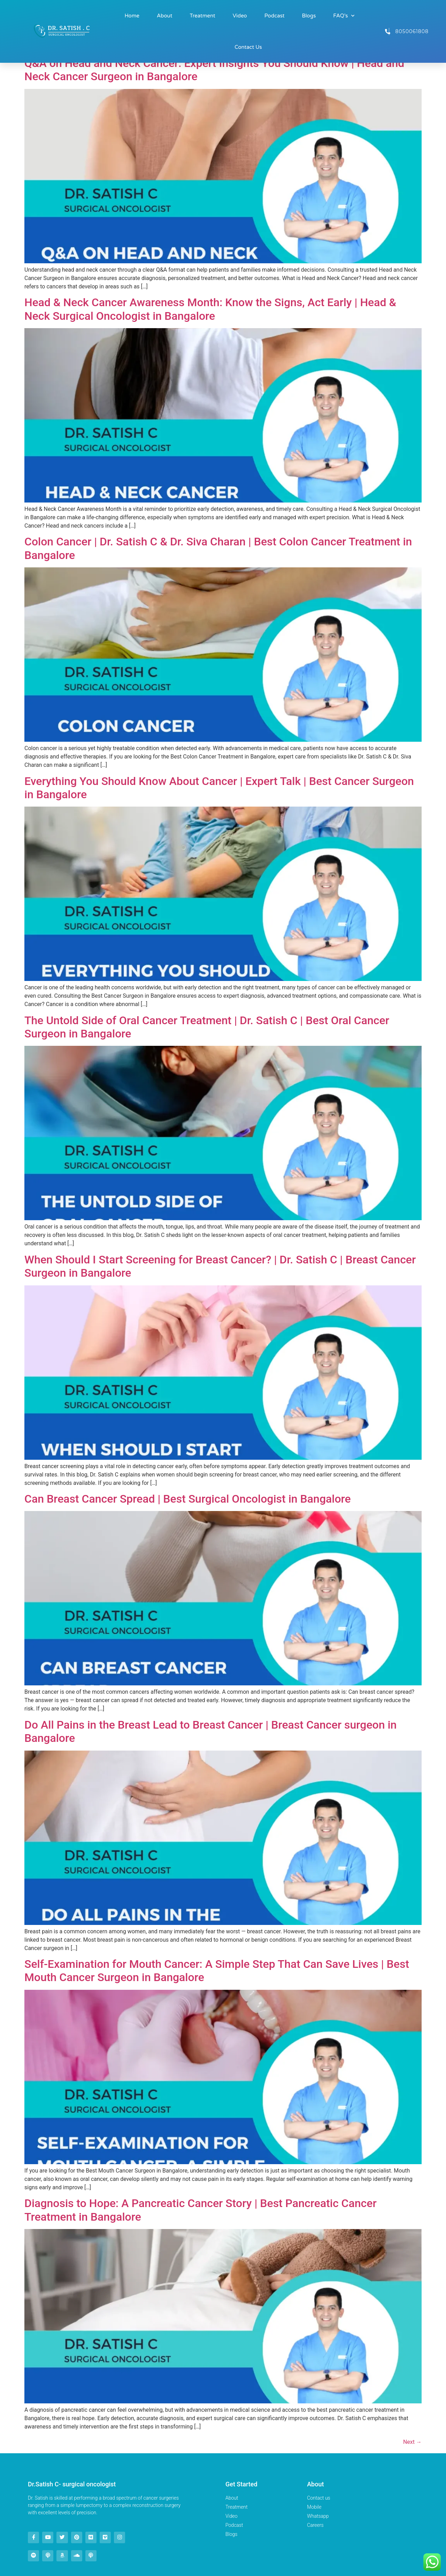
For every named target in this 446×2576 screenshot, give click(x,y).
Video (240, 16)
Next (412, 2442)
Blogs (309, 16)
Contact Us (248, 47)
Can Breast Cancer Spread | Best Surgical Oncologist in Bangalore (187, 1498)
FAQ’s (343, 15)
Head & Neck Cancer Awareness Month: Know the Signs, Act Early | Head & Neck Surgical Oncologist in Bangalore (210, 309)
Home (131, 16)
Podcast (274, 16)
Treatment (202, 16)
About (164, 16)
